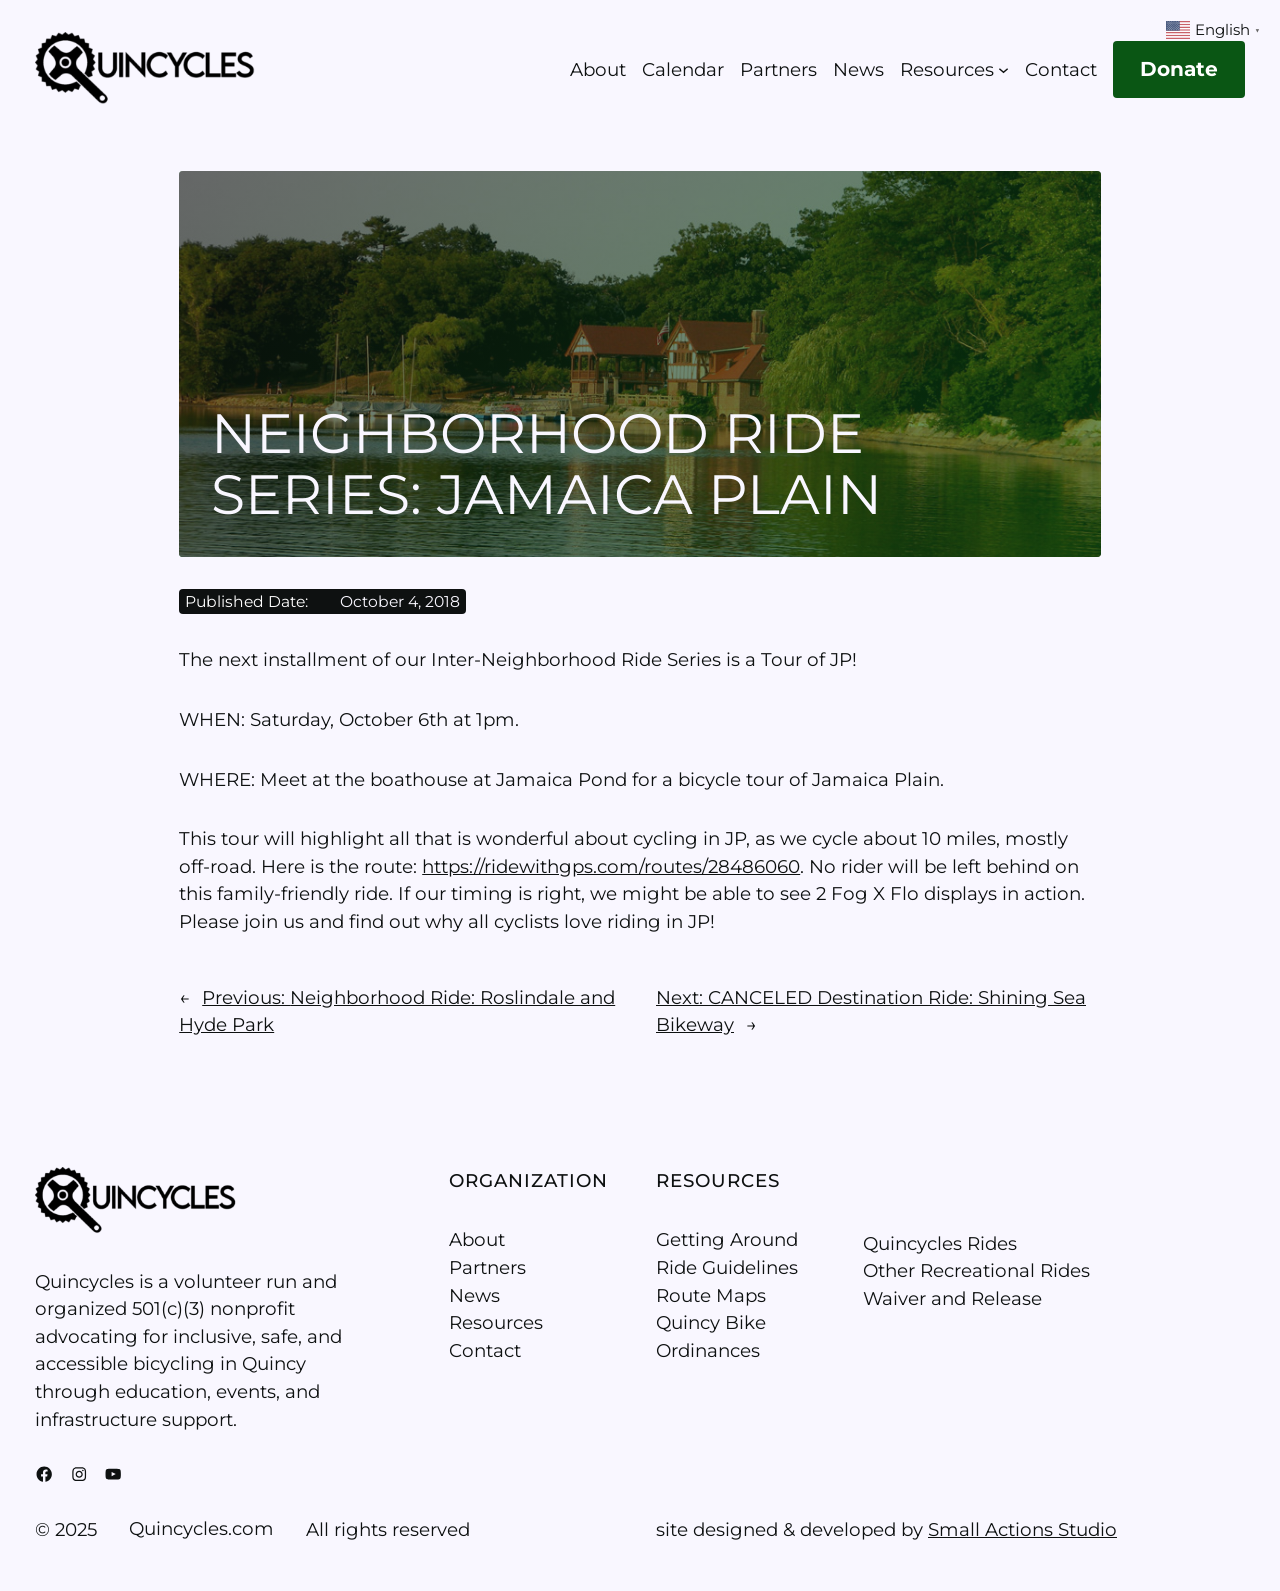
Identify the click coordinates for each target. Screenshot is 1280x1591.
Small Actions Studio (1022, 1529)
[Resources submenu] (1003, 69)
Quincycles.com (201, 1528)
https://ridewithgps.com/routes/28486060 (611, 866)
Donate (1179, 69)
